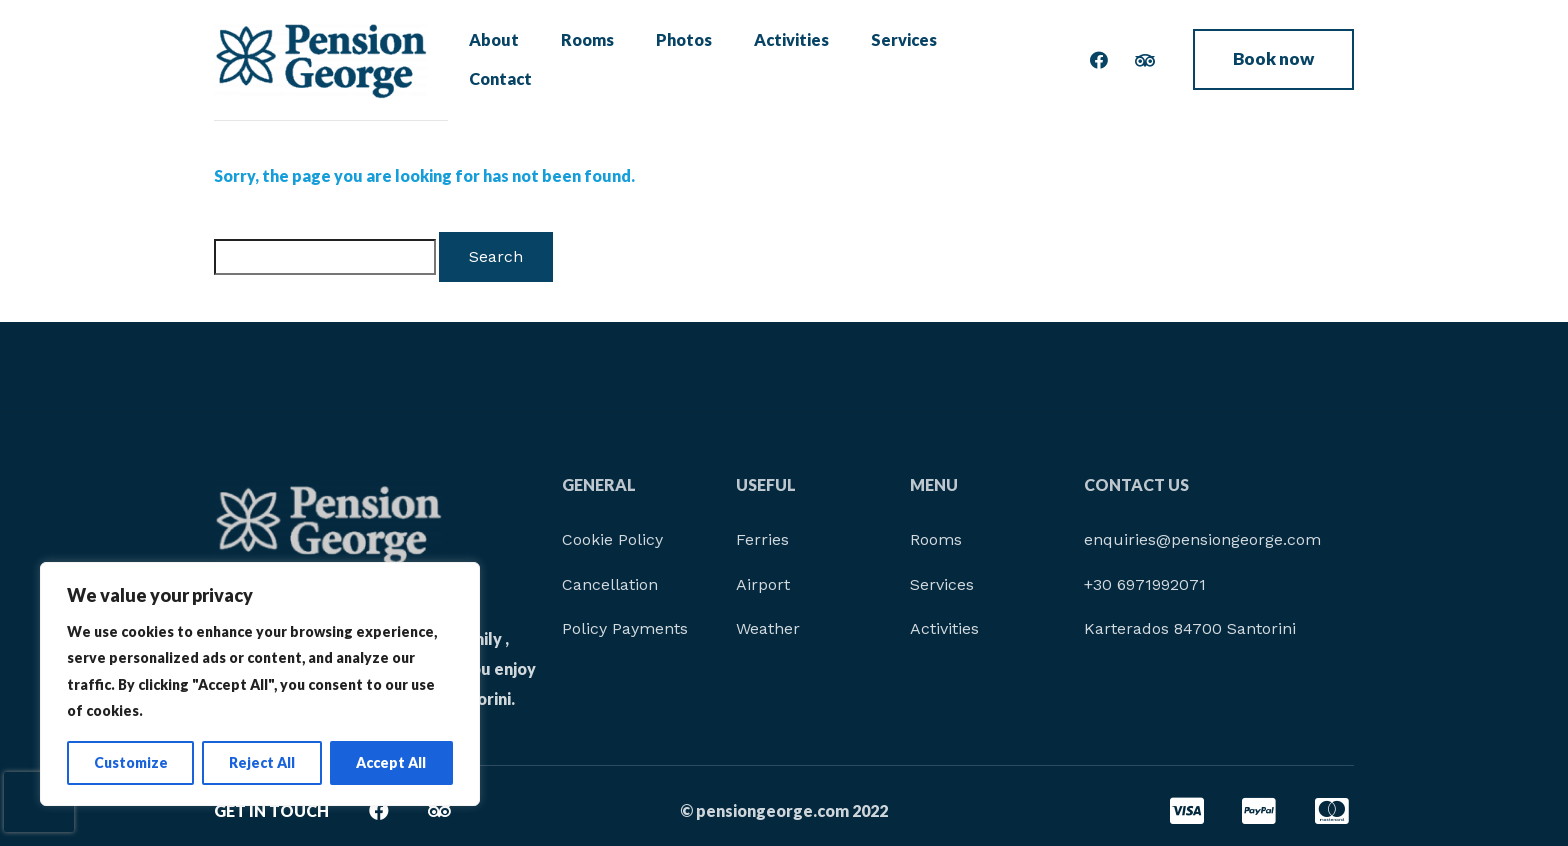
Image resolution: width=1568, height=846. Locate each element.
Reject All (262, 762)
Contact (985, 60)
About (500, 60)
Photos (675, 60)
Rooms (586, 60)
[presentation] (39, 802)
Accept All (391, 762)
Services (885, 60)
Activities (777, 60)
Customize (131, 762)
